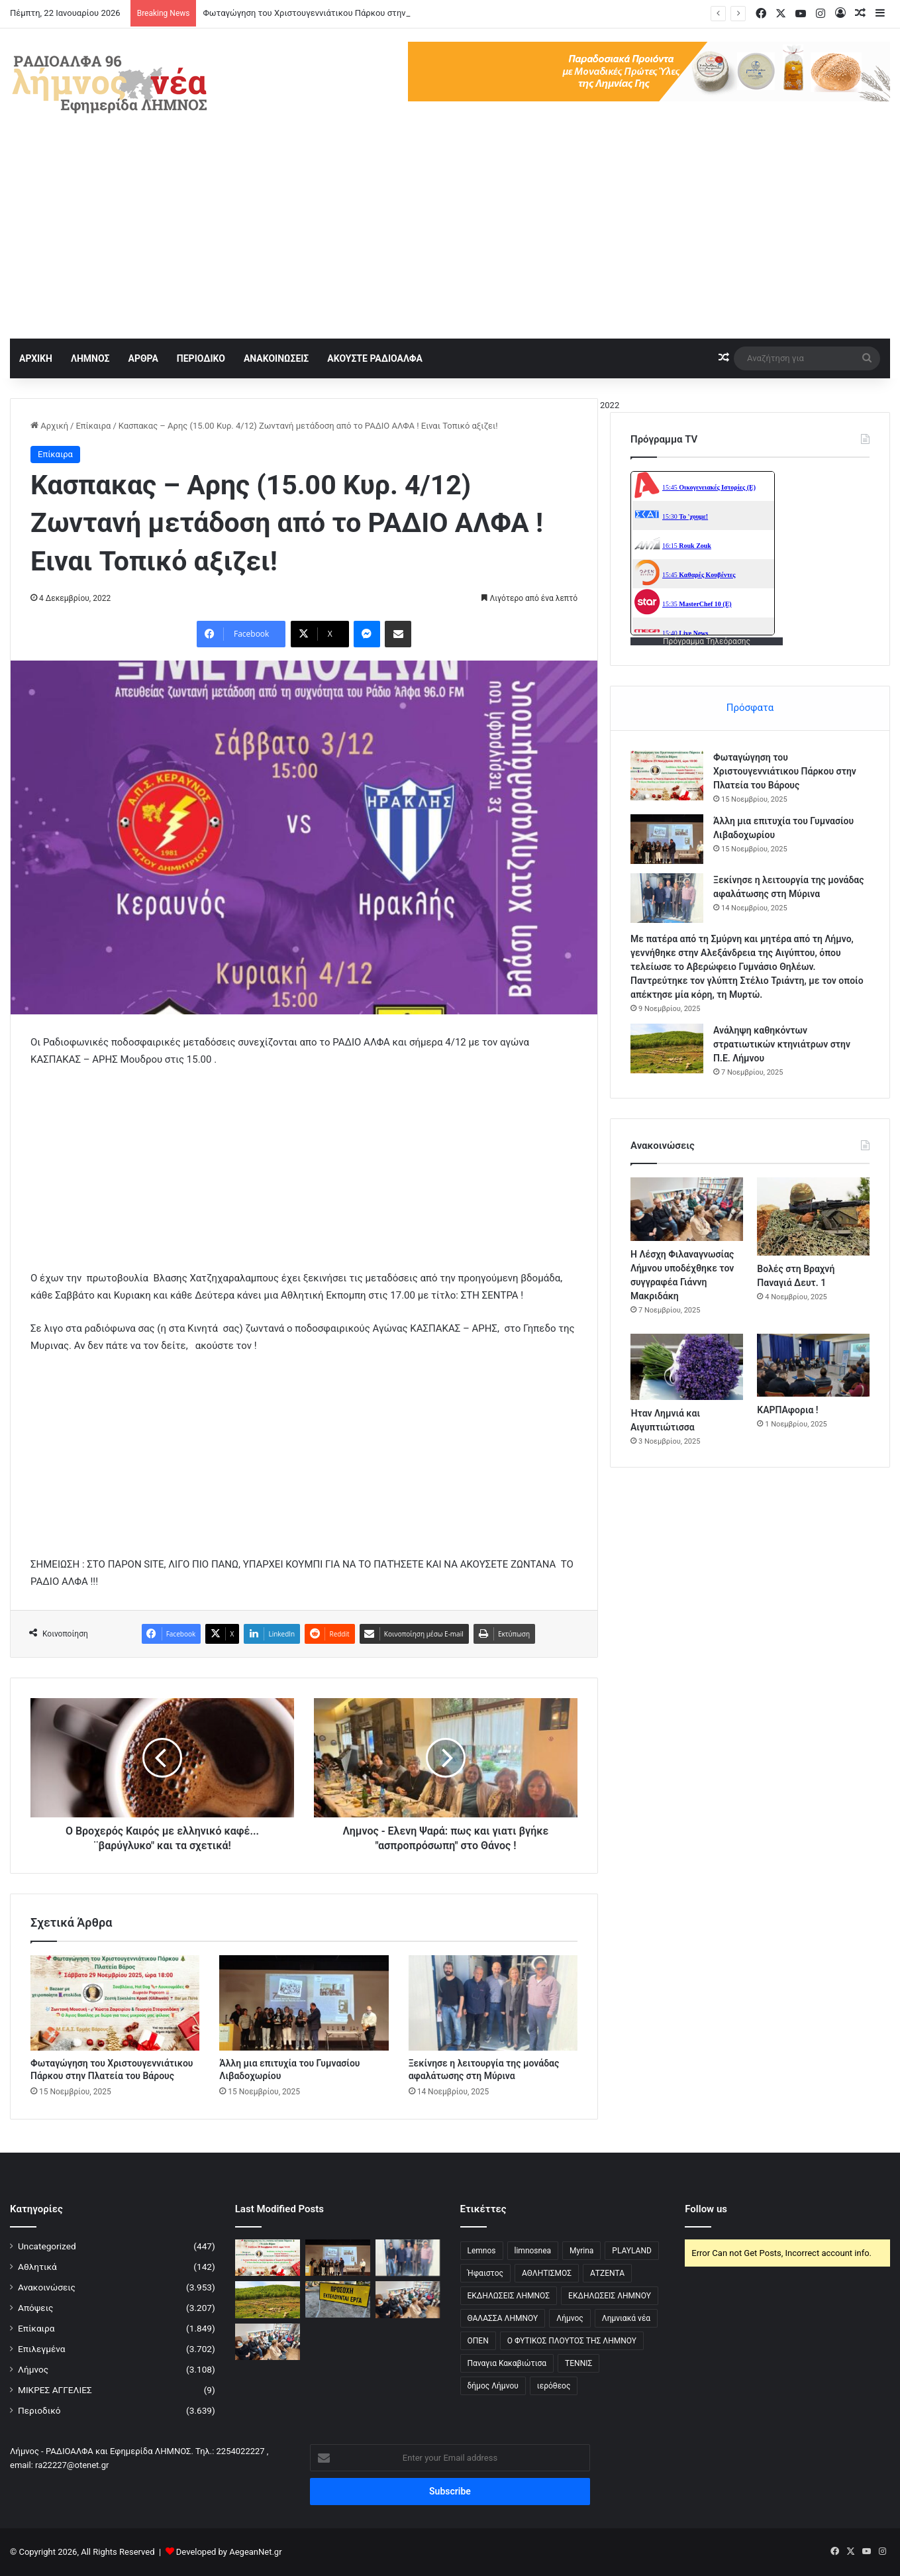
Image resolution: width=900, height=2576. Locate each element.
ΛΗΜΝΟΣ (90, 358)
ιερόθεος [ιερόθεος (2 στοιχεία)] (554, 2385)
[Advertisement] (450, 239)
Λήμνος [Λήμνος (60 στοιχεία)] (569, 2318)
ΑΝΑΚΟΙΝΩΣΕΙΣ (276, 358)
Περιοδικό (39, 2410)
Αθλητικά (37, 2266)
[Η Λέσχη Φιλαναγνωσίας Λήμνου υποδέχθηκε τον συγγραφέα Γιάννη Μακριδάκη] (686, 1209)
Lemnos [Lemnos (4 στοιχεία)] (482, 2250)
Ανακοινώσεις (46, 2287)
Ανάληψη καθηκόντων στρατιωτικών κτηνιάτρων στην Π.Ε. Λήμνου (781, 1044)
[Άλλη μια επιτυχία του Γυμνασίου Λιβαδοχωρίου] (303, 2003)
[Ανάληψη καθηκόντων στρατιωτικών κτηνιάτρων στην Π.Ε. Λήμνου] (666, 1048)
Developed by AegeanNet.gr (229, 2552)
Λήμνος (33, 2369)
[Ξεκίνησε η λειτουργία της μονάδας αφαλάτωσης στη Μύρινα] (493, 2003)
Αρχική (49, 426)
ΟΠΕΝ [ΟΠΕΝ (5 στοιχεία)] (478, 2340)
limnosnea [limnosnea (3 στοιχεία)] (533, 2250)
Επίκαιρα (93, 426)
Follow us (706, 2209)
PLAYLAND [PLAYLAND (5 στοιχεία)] (631, 2250)
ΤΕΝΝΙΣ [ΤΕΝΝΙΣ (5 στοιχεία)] (578, 2363)
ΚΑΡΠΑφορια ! (787, 1410)
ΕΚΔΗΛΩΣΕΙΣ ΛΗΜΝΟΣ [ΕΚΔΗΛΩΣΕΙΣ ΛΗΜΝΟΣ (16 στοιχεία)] (509, 2295)
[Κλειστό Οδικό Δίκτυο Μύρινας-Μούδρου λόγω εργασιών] (337, 2299)
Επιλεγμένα (42, 2348)
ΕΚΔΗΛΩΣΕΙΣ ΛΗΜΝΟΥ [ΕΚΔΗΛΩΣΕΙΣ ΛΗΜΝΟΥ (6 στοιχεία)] (609, 2295)
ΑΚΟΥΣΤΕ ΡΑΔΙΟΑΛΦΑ (375, 358)
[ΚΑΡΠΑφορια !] (813, 1365)
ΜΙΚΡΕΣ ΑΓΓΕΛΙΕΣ (55, 2390)
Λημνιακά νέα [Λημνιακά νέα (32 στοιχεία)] (626, 2318)
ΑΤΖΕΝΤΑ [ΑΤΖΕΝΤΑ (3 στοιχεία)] (607, 2273)
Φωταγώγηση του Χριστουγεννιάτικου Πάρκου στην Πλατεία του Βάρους (784, 771)
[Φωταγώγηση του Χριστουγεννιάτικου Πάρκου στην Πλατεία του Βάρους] (114, 2003)
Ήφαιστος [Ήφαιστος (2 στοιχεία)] (485, 2273)
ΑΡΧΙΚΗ (35, 358)
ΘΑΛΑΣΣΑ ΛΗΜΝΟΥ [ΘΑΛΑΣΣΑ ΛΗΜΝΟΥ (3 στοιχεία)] (503, 2318)
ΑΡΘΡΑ (143, 358)
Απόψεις (35, 2307)
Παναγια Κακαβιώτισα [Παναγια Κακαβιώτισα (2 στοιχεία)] (507, 2363)
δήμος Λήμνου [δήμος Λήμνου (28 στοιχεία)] (493, 2385)
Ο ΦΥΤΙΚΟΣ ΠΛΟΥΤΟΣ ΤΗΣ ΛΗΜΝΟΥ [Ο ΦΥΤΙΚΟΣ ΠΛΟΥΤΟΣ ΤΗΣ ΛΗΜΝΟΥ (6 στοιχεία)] (571, 2340)
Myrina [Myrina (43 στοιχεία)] (581, 2250)
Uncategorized (47, 2246)
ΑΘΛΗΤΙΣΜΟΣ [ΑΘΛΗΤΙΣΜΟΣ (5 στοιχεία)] (547, 2273)
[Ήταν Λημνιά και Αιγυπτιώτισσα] (686, 1367)
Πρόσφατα (750, 708)
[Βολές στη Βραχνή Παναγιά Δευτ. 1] (813, 1216)
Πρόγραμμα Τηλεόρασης (706, 641)
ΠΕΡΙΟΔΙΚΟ (201, 358)
